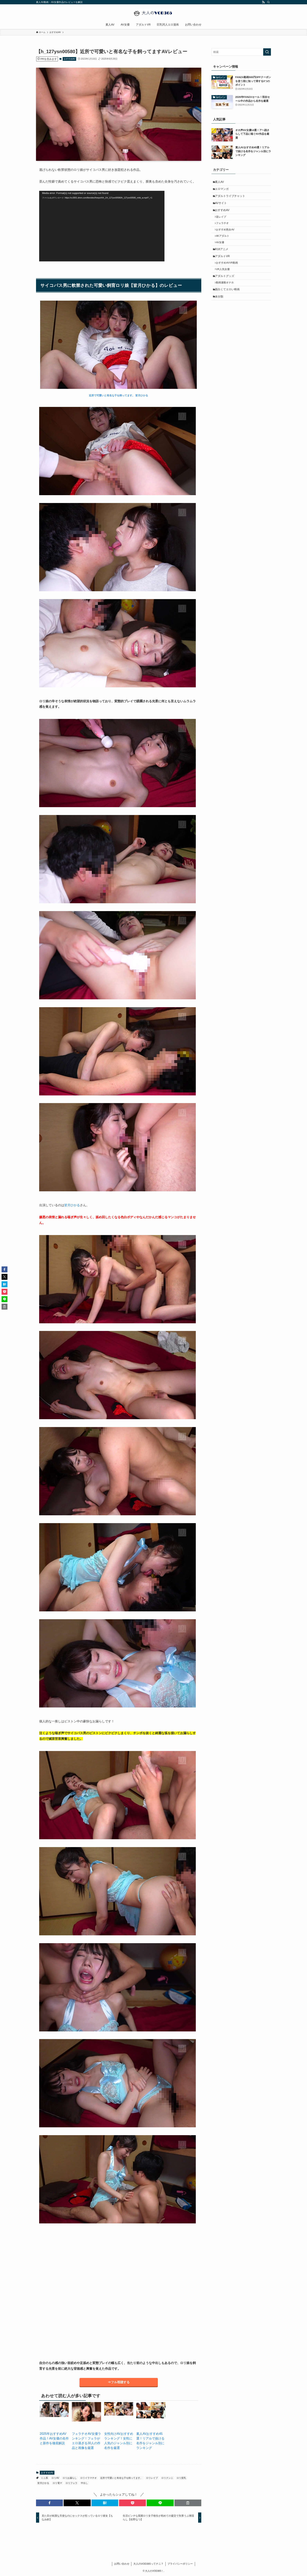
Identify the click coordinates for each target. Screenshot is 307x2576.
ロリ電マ (57, 2483)
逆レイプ (223, 222)
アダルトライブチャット (231, 198)
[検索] (268, 2)
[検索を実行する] (267, 52)
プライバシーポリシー (180, 2563)
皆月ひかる (72, 1205)
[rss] (263, 2)
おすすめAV (69, 59)
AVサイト (222, 206)
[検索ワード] (241, 52)
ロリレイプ (152, 2478)
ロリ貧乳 (181, 2478)
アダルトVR (223, 268)
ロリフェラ (71, 2483)
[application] (101, 226)
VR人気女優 (224, 283)
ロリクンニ (167, 2478)
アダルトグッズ (226, 291)
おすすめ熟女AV (227, 237)
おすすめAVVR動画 (228, 276)
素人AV (220, 182)
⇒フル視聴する (119, 2382)
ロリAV (55, 2478)
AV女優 (222, 252)
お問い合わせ (121, 2563)
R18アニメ (223, 259)
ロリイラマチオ (88, 2478)
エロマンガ (223, 190)
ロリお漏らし (70, 2478)
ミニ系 (44, 2478)
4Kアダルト (224, 244)
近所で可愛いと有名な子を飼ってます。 (121, 2478)
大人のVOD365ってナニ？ (148, 2563)
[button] (49, 2503)
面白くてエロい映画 (228, 306)
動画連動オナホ (227, 298)
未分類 (220, 314)
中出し (84, 2483)
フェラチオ (224, 230)
